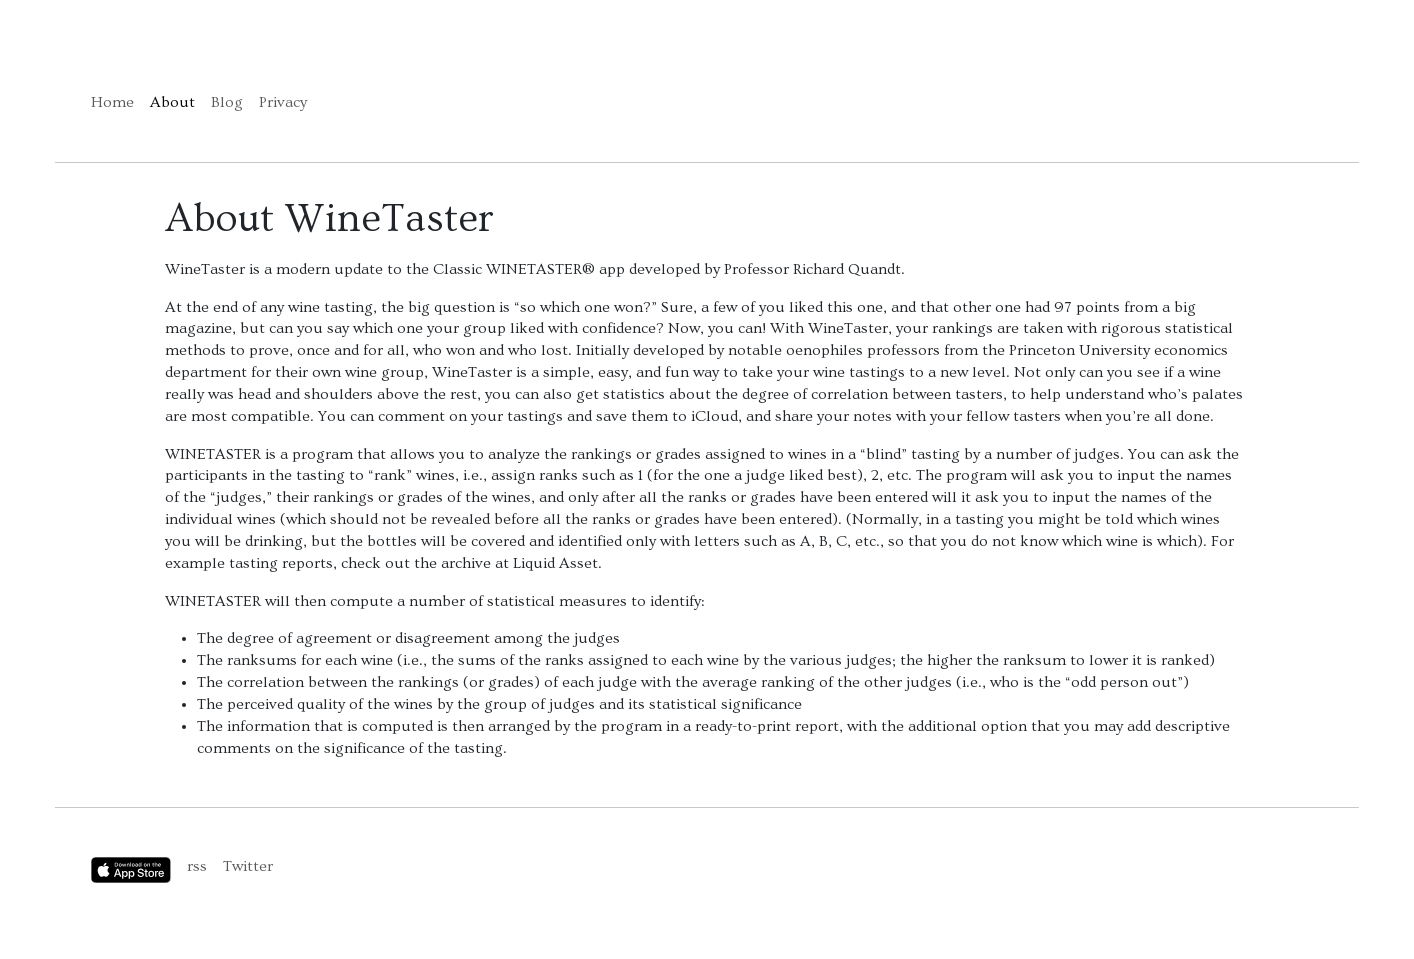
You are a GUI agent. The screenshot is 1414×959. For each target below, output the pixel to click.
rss (197, 866)
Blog (227, 102)
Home (112, 102)
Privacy (283, 102)
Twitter (248, 866)
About (172, 102)
